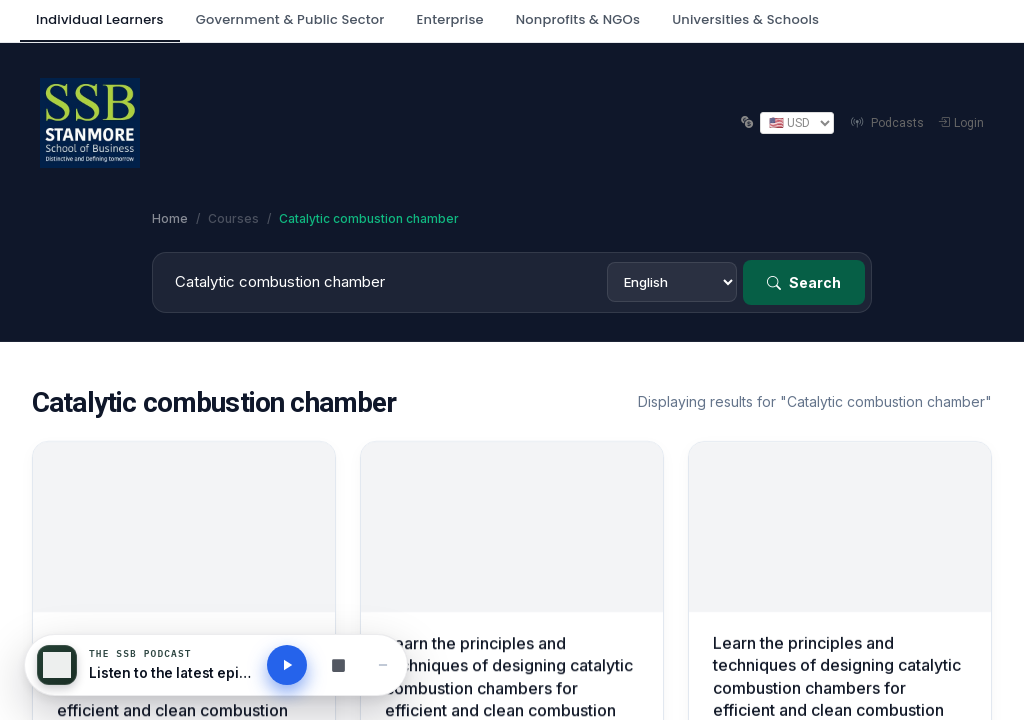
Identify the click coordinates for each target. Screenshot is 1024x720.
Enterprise (449, 19)
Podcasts (886, 123)
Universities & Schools (745, 19)
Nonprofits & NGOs (578, 19)
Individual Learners (100, 19)
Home (170, 218)
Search (804, 282)
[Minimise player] (383, 665)
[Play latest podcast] (287, 665)
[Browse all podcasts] (338, 665)
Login (961, 123)
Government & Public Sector (290, 19)
